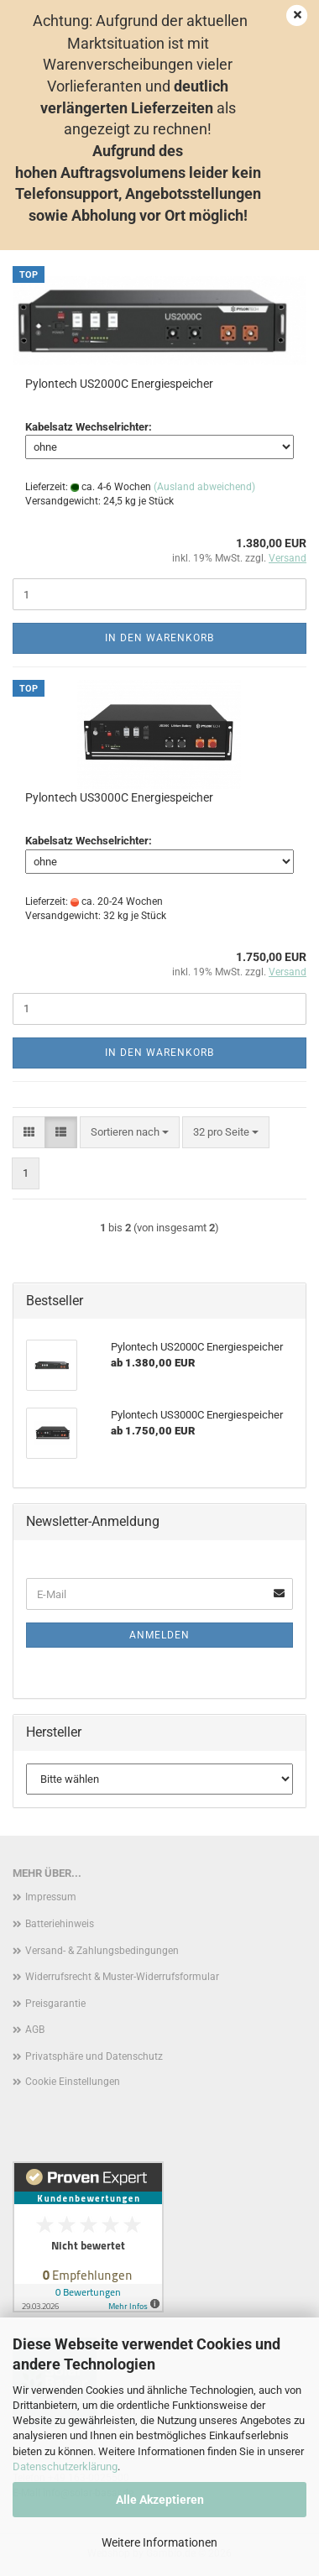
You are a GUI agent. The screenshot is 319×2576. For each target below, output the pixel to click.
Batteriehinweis (59, 1924)
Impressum (50, 1897)
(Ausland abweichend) (204, 487)
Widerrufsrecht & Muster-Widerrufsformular (122, 1977)
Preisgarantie (55, 2003)
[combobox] (130, 1132)
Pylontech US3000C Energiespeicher (119, 797)
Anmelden (159, 1635)
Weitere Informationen (159, 2542)
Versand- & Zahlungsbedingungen (102, 1951)
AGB (34, 2029)
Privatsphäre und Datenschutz (94, 2056)
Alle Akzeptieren (160, 2499)
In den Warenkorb (159, 638)
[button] (29, 1132)
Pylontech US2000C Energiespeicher (119, 383)
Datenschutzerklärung (65, 2466)
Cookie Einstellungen (72, 2081)
